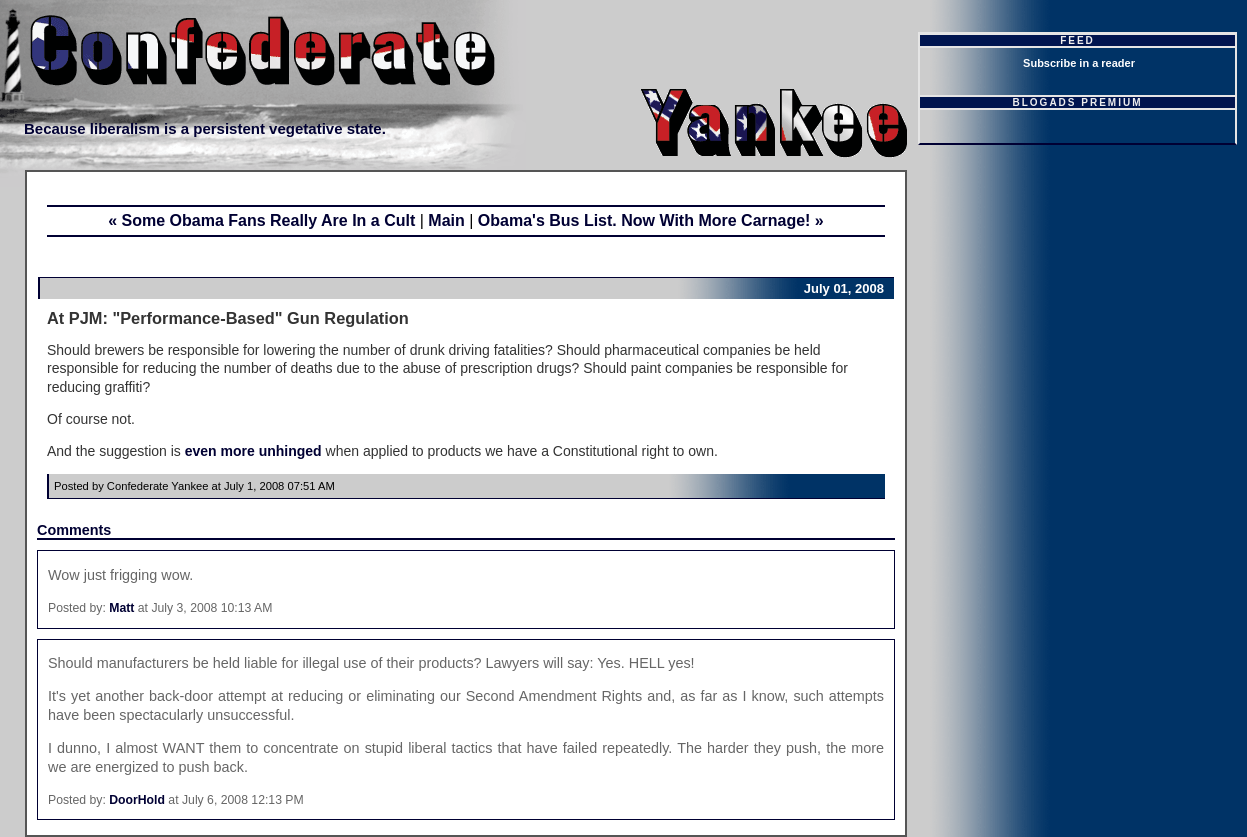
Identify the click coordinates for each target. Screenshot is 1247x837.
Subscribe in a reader (1079, 63)
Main (446, 220)
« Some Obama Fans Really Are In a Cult (261, 220)
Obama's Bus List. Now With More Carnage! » (651, 220)
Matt (121, 608)
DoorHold (137, 800)
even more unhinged (253, 451)
